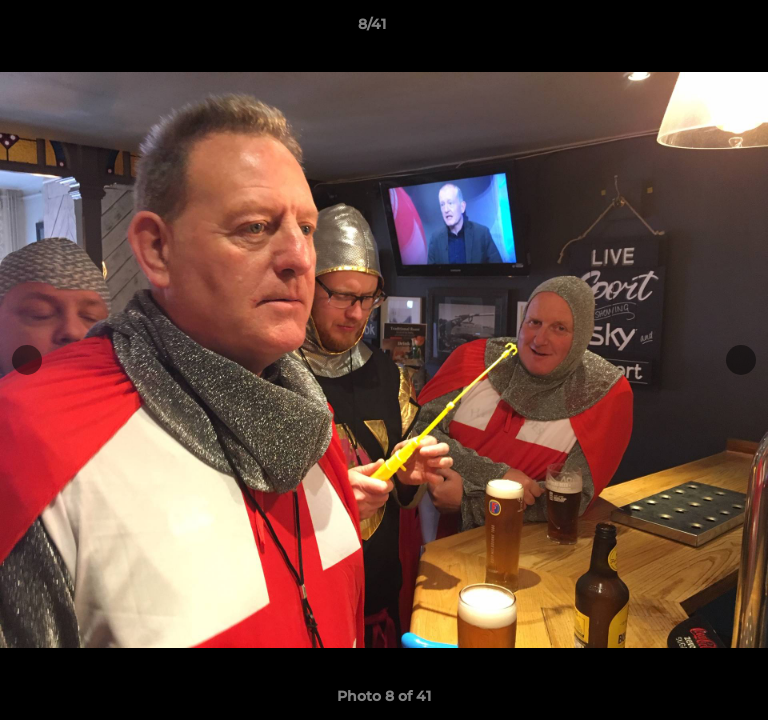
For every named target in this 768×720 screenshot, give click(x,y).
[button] (696, 29)
